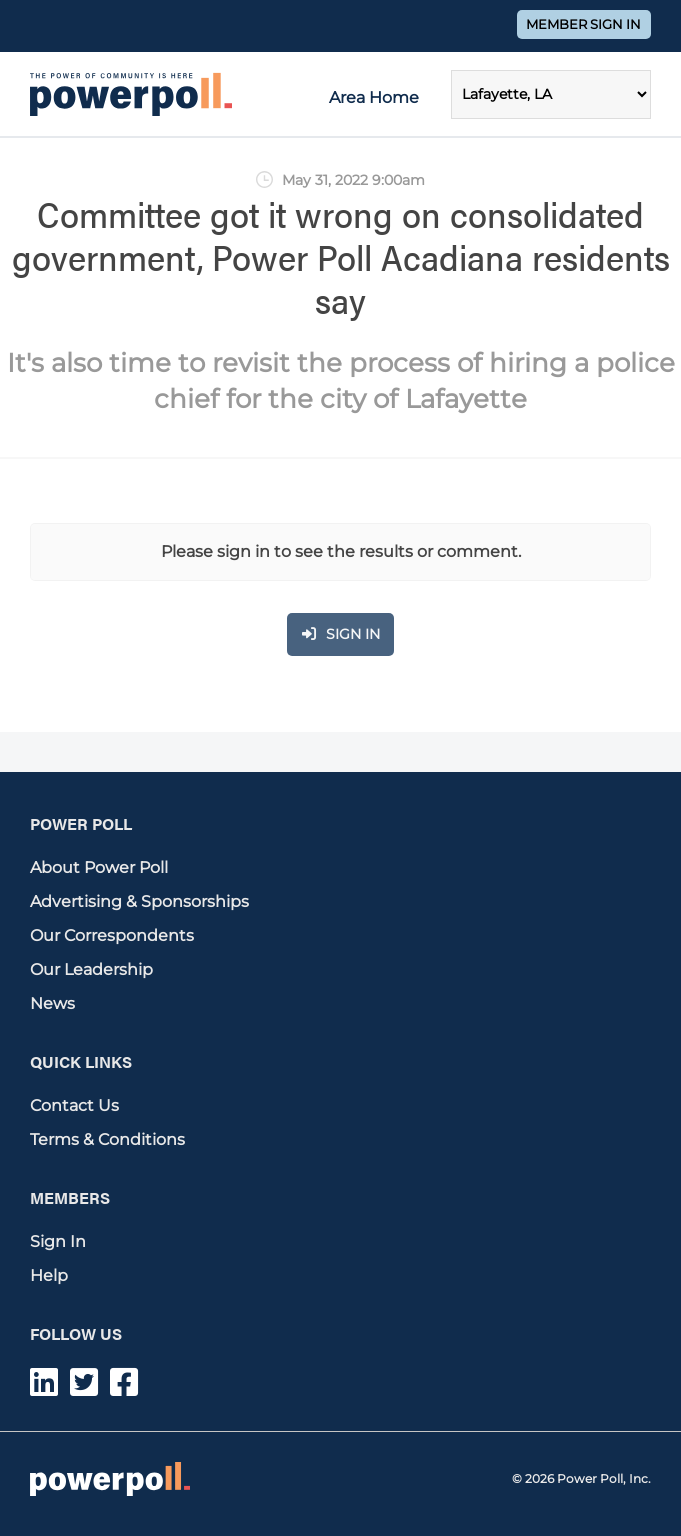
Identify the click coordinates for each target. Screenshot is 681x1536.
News (52, 1003)
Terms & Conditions (107, 1139)
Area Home (374, 97)
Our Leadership (91, 969)
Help (49, 1275)
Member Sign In (583, 24)
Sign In (58, 1241)
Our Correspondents (112, 935)
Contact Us (74, 1105)
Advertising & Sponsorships (139, 901)
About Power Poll (99, 867)
